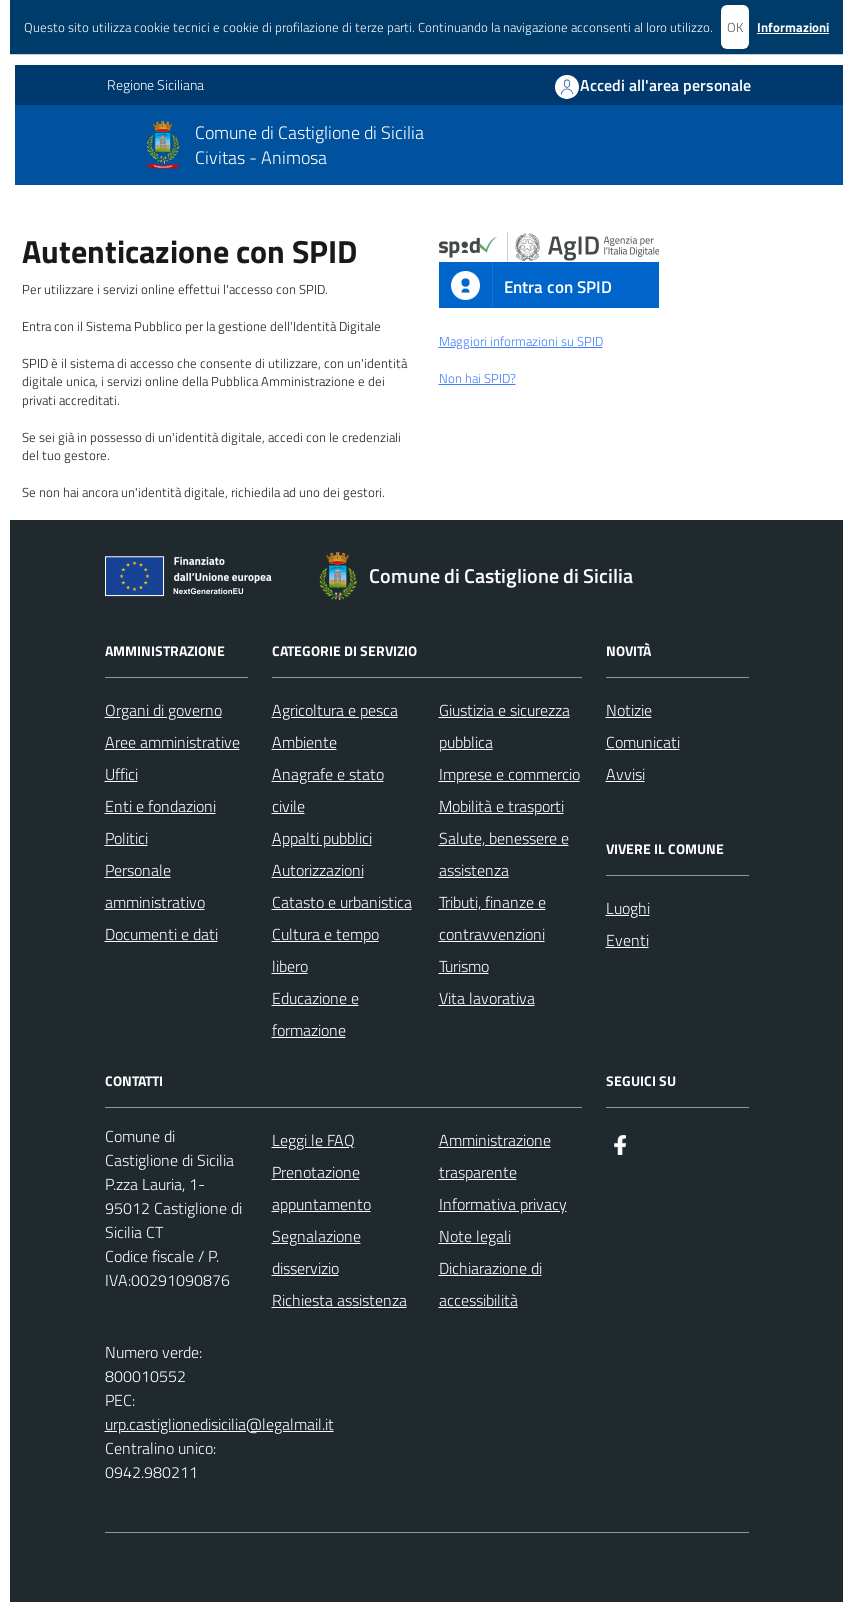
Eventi (627, 940)
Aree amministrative (172, 742)
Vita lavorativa (487, 998)
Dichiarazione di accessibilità (490, 1284)
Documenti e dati (161, 934)
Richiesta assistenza (339, 1300)
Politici (126, 838)
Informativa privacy (503, 1204)
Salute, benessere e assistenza (504, 854)
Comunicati (643, 742)
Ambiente (304, 742)
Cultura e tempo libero (325, 950)
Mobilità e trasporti (501, 806)
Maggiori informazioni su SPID (521, 341)
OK (735, 27)
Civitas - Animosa (261, 157)
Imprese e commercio (509, 774)
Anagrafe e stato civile (328, 790)
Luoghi (628, 908)
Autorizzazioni (318, 870)
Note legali (475, 1236)
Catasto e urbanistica (342, 902)
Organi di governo (163, 710)
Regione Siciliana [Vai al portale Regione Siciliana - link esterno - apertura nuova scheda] (155, 85)
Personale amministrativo (155, 886)
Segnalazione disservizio (316, 1252)
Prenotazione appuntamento (321, 1188)
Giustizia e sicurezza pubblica (504, 726)
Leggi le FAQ (313, 1140)
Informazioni (793, 27)
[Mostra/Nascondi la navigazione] (39, 143)
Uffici (121, 774)
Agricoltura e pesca (335, 710)
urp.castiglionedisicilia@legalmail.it (219, 1424)
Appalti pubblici (322, 838)
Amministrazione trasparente (495, 1156)
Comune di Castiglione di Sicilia (309, 132)
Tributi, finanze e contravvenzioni (492, 918)
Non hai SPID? (477, 378)
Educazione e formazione (315, 1014)
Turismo (464, 966)
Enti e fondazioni (160, 806)
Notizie (629, 710)
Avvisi (625, 774)
